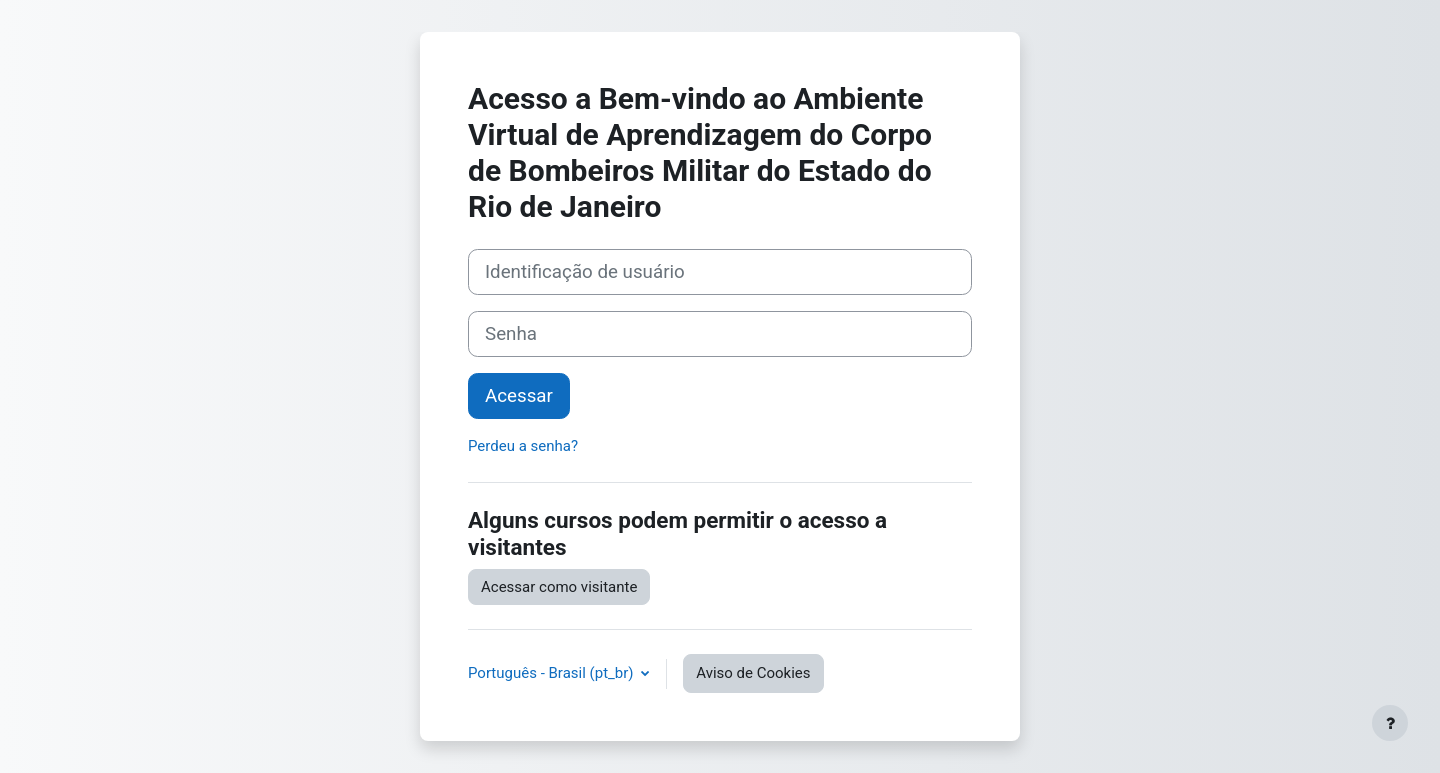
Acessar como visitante (559, 587)
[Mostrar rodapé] (1390, 723)
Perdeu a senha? (523, 446)
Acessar (519, 396)
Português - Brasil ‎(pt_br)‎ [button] (552, 673)
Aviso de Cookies (753, 673)
